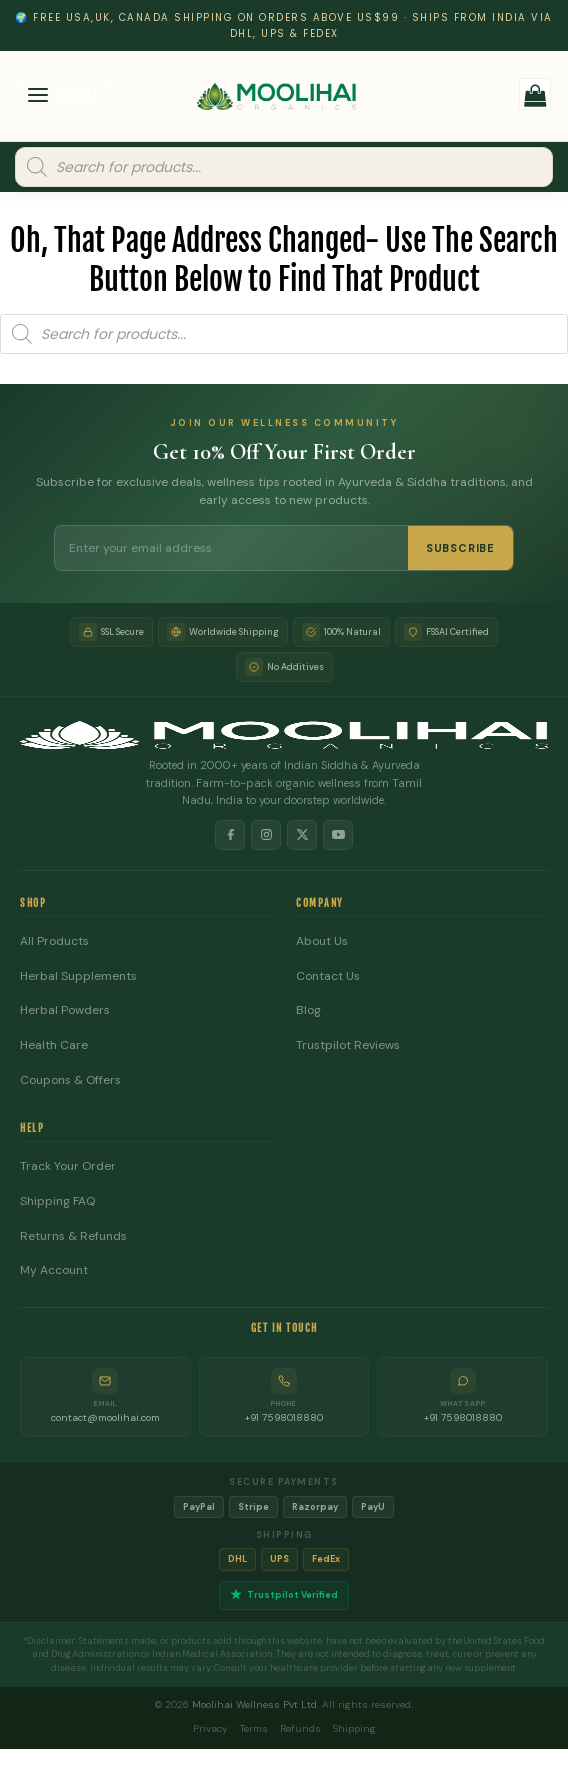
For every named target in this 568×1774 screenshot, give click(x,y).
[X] (302, 835)
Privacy (210, 1728)
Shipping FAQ (57, 1201)
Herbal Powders (65, 1010)
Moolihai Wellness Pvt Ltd (254, 1704)
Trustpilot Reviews (348, 1045)
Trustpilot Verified (284, 1595)
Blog (308, 1010)
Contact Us (328, 976)
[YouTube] (338, 835)
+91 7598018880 (284, 1417)
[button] (65, 97)
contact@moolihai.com (105, 1417)
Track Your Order (68, 1166)
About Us (322, 941)
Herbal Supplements (78, 976)
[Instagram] (266, 835)
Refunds (300, 1728)
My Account (54, 1270)
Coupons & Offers (70, 1080)
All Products (54, 941)
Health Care (54, 1045)
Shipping (354, 1728)
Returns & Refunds (73, 1236)
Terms (254, 1728)
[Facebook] (230, 835)
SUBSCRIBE (460, 548)
